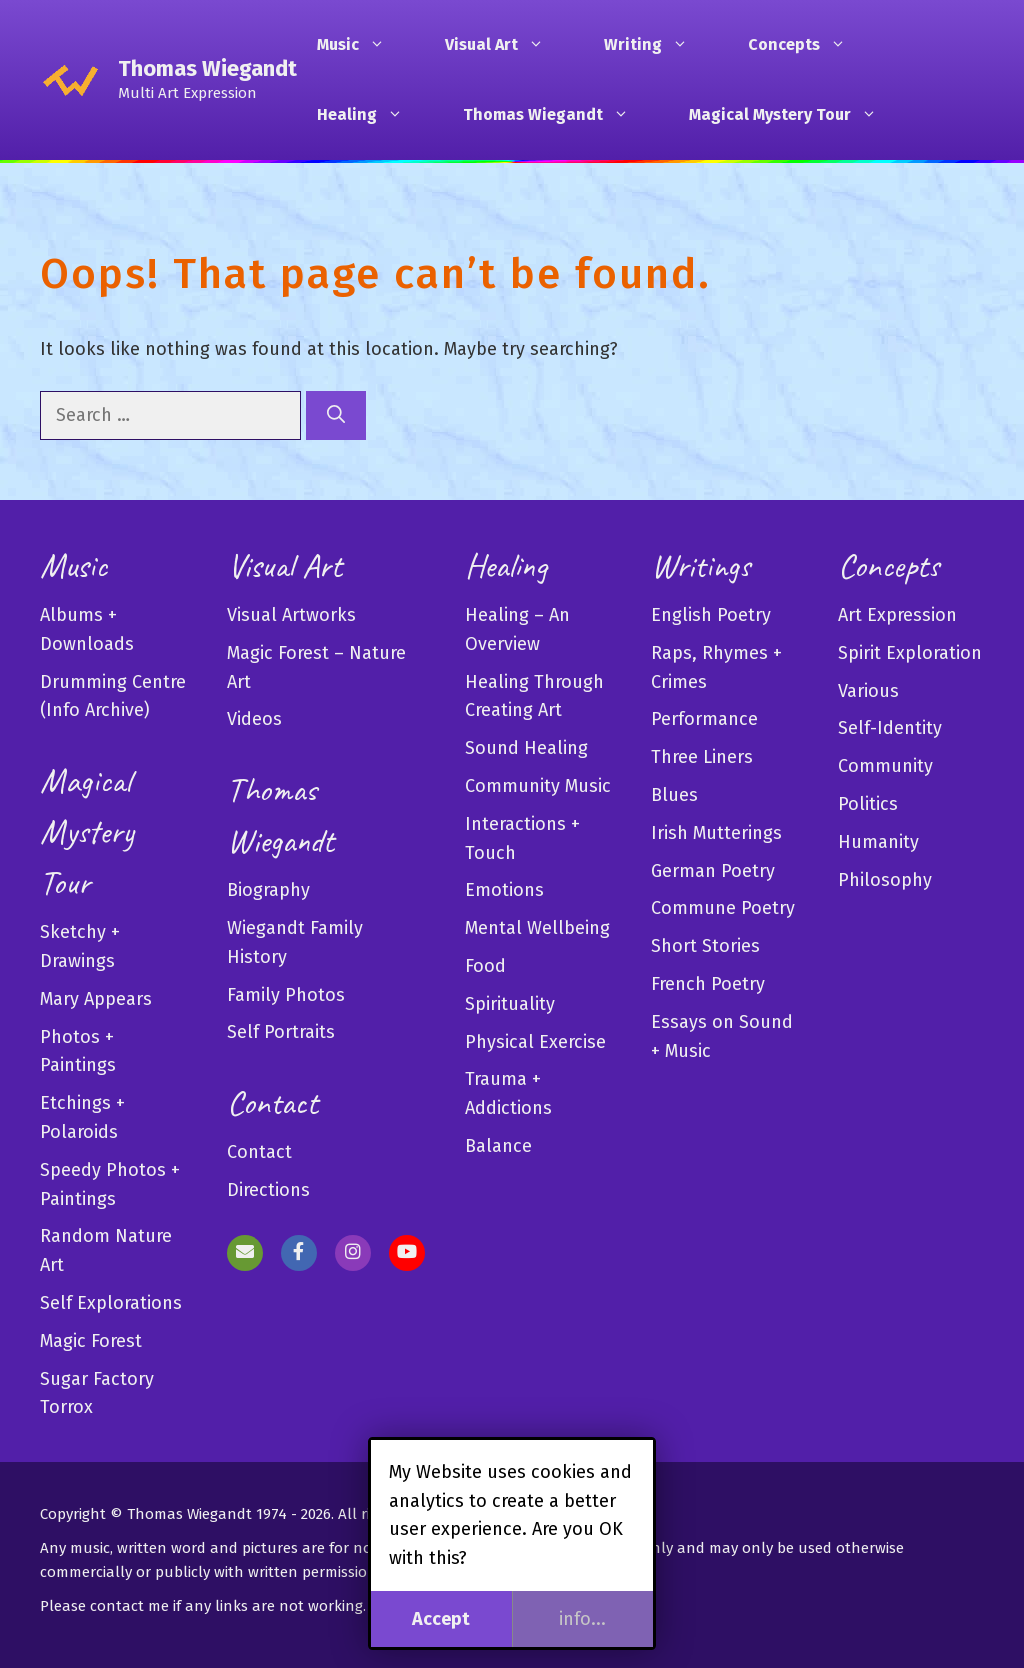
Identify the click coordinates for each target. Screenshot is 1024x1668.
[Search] (336, 415)
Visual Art (504, 45)
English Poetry (711, 615)
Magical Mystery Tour (793, 115)
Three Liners (702, 757)
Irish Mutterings (716, 833)
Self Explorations (111, 1303)
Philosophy (885, 880)
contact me (129, 1606)
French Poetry (708, 984)
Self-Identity (890, 728)
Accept (441, 1619)
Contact (259, 1152)
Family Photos (286, 995)
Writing (656, 45)
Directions (268, 1190)
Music (361, 45)
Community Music (538, 786)
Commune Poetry (723, 908)
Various (868, 691)
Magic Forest (91, 1341)
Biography (268, 890)
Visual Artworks (291, 615)
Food (485, 966)
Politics (868, 804)
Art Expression (897, 615)
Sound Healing (526, 748)
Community (885, 766)
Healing (370, 115)
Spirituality (510, 1004)
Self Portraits (281, 1032)
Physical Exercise (535, 1042)
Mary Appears (96, 999)
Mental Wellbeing (537, 928)
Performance (704, 719)
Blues (674, 795)
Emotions (504, 890)
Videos (254, 719)
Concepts (807, 45)
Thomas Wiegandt (207, 68)
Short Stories (705, 946)
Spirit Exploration (910, 653)
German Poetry (713, 871)
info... (582, 1619)
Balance (498, 1146)
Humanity (878, 842)
